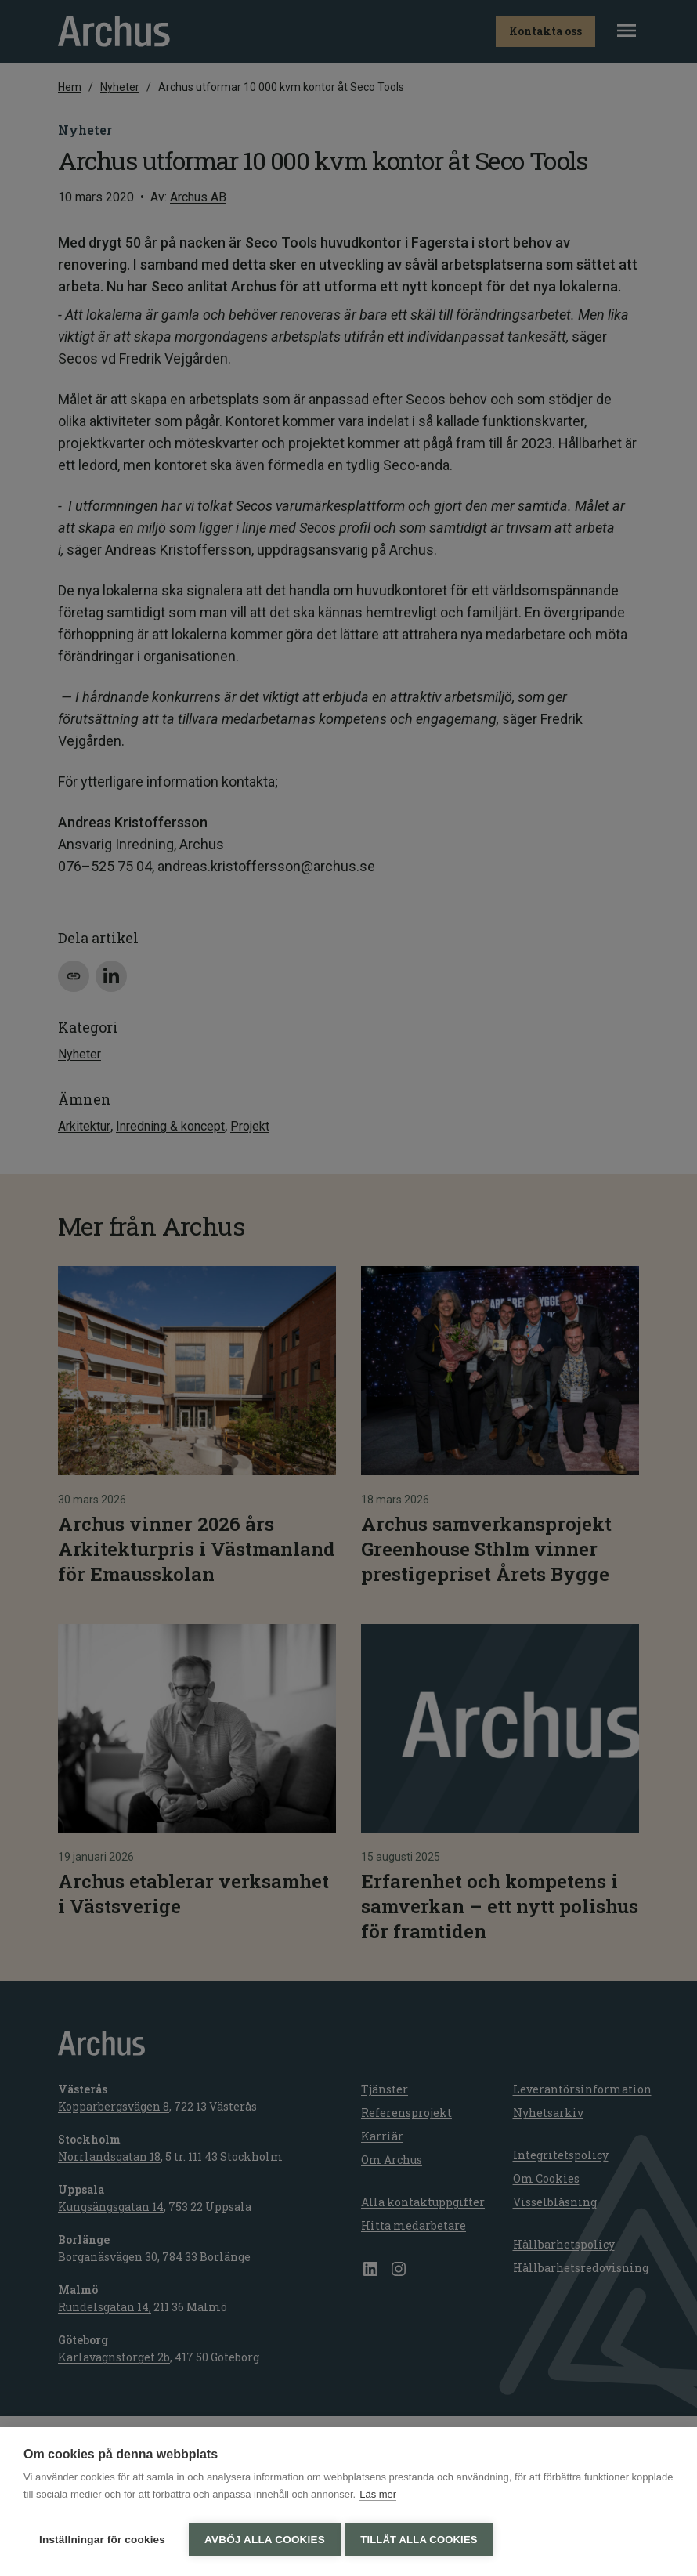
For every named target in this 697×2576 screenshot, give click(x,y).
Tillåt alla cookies (422, 2539)
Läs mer (377, 2498)
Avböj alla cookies (264, 2539)
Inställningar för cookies (102, 2539)
